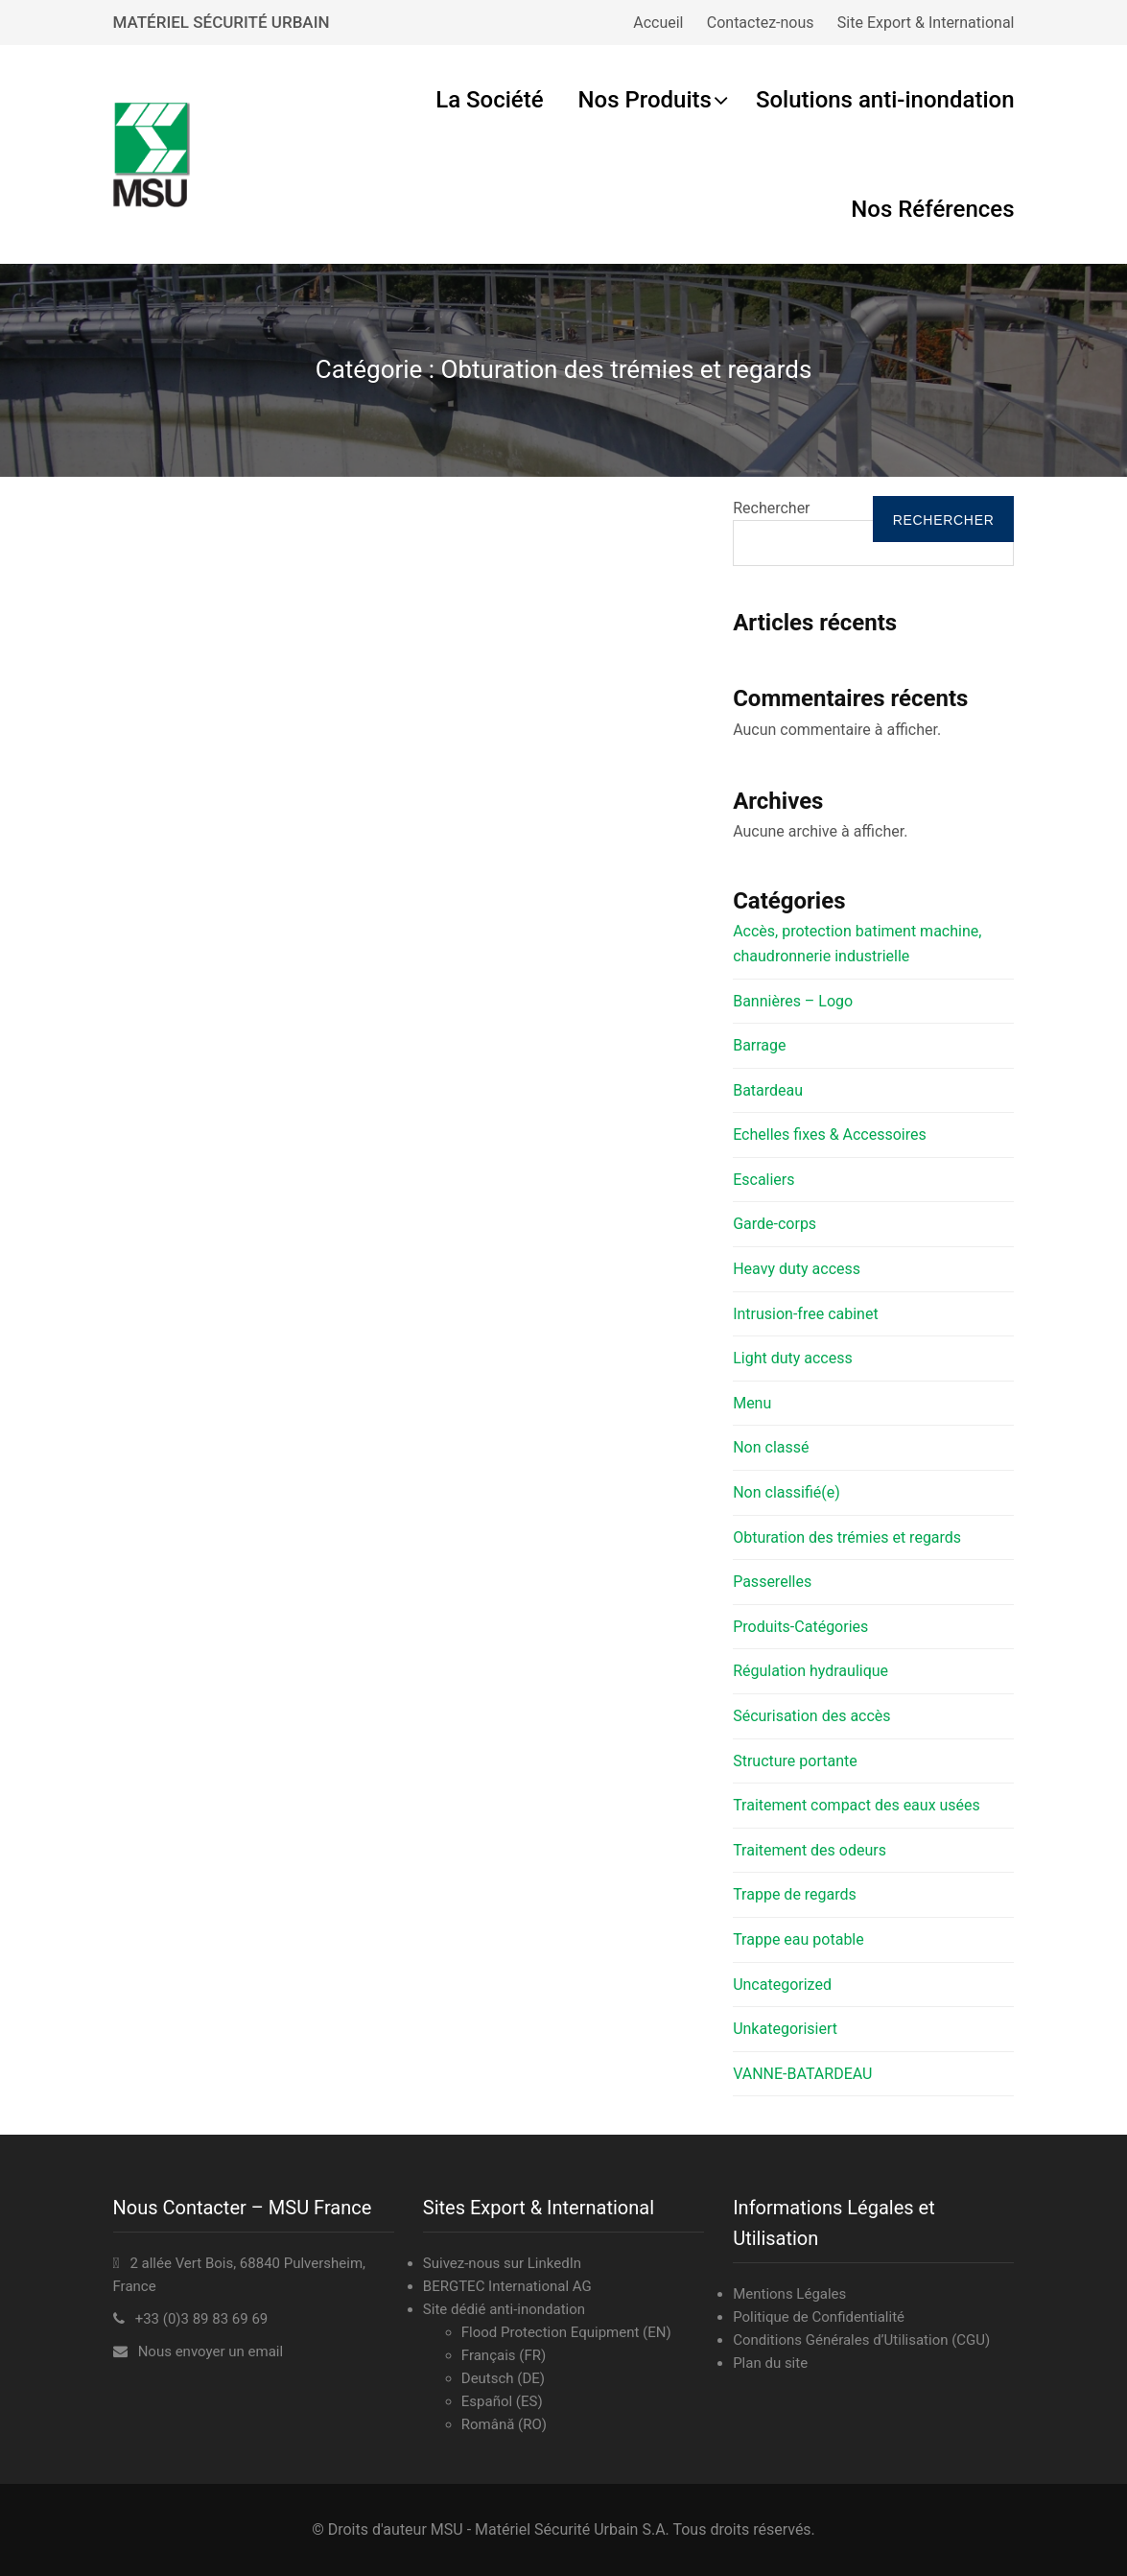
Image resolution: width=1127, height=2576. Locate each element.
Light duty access (793, 1358)
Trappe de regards (795, 1894)
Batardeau (768, 1090)
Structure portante (795, 1761)
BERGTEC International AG (507, 2286)
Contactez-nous (760, 22)
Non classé (771, 1447)
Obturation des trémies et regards (847, 1537)
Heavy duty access (796, 1269)
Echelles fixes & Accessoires (830, 1134)
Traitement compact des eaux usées (856, 1805)
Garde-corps (774, 1224)
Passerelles (772, 1581)
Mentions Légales (789, 2294)
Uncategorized (782, 1984)
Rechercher (771, 508)
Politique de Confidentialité (818, 2317)
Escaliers (763, 1179)
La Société (489, 99)
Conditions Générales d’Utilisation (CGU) (861, 2340)
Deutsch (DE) (503, 2378)
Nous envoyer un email (210, 2351)
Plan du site (770, 2363)
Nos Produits (645, 99)
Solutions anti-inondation (885, 99)
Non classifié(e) (786, 1492)
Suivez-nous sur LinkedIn (502, 2263)
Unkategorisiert (785, 2029)
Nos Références (932, 209)
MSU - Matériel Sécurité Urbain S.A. (550, 2529)
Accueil (658, 22)
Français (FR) (503, 2355)
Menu (752, 1403)
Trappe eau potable (798, 1939)
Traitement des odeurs (809, 1850)
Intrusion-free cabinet (805, 1314)
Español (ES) (502, 2401)
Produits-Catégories (800, 1627)
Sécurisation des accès (811, 1716)
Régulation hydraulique (810, 1671)
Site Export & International (926, 22)
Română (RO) (504, 2424)
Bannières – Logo (793, 1001)
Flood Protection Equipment (550, 2332)
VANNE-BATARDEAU (802, 2074)
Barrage (759, 1045)
